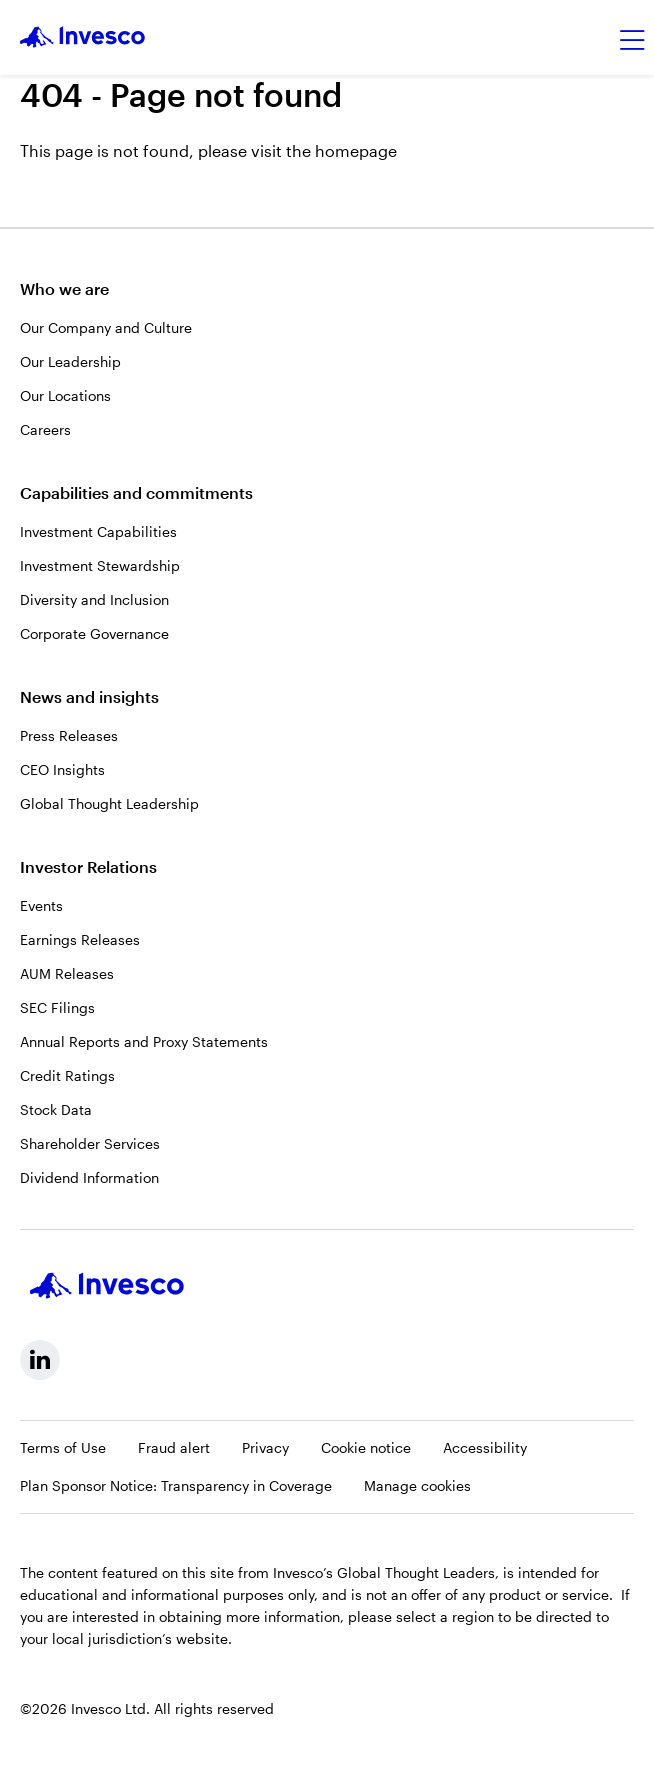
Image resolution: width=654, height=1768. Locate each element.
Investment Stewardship (100, 565)
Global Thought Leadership (109, 803)
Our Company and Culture (106, 327)
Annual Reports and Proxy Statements (144, 1041)
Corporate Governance (94, 633)
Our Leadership (70, 361)
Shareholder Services (90, 1143)
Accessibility (485, 1447)
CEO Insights (62, 769)
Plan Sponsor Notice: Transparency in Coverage (176, 1485)
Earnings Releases (80, 939)
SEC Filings (57, 1007)
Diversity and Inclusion (94, 599)
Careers (45, 429)
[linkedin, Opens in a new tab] (40, 1360)
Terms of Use (63, 1447)
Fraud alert (174, 1447)
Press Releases (69, 735)
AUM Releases (67, 973)
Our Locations (65, 395)
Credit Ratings (67, 1075)
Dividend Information (89, 1177)
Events (41, 905)
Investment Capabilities (98, 531)
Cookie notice (366, 1447)
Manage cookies (417, 1485)
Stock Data (56, 1109)
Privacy (265, 1447)
